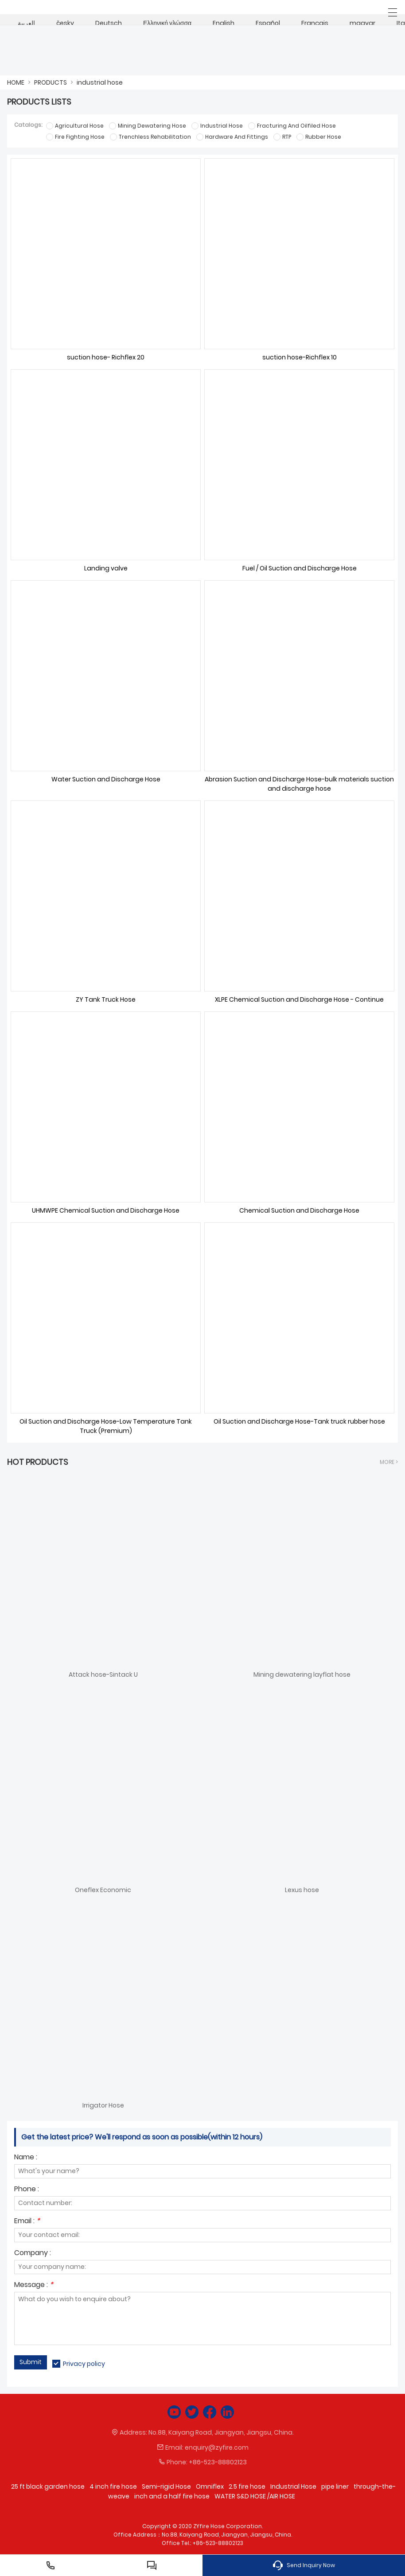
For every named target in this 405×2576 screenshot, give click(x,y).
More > (389, 1462)
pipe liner (335, 2486)
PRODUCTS (50, 82)
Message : (33, 2285)
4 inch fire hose (113, 2486)
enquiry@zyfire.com (217, 2447)
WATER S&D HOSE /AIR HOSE (254, 2496)
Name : (25, 2158)
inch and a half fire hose (172, 2496)
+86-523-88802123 (218, 2462)
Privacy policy (84, 2363)
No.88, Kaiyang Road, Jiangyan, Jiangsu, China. (221, 2432)
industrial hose (100, 82)
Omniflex (210, 2486)
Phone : (26, 2190)
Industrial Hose (293, 2486)
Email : (27, 2221)
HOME (15, 82)
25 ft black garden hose (48, 2486)
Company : (32, 2253)
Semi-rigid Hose (166, 2486)
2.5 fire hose (247, 2486)
